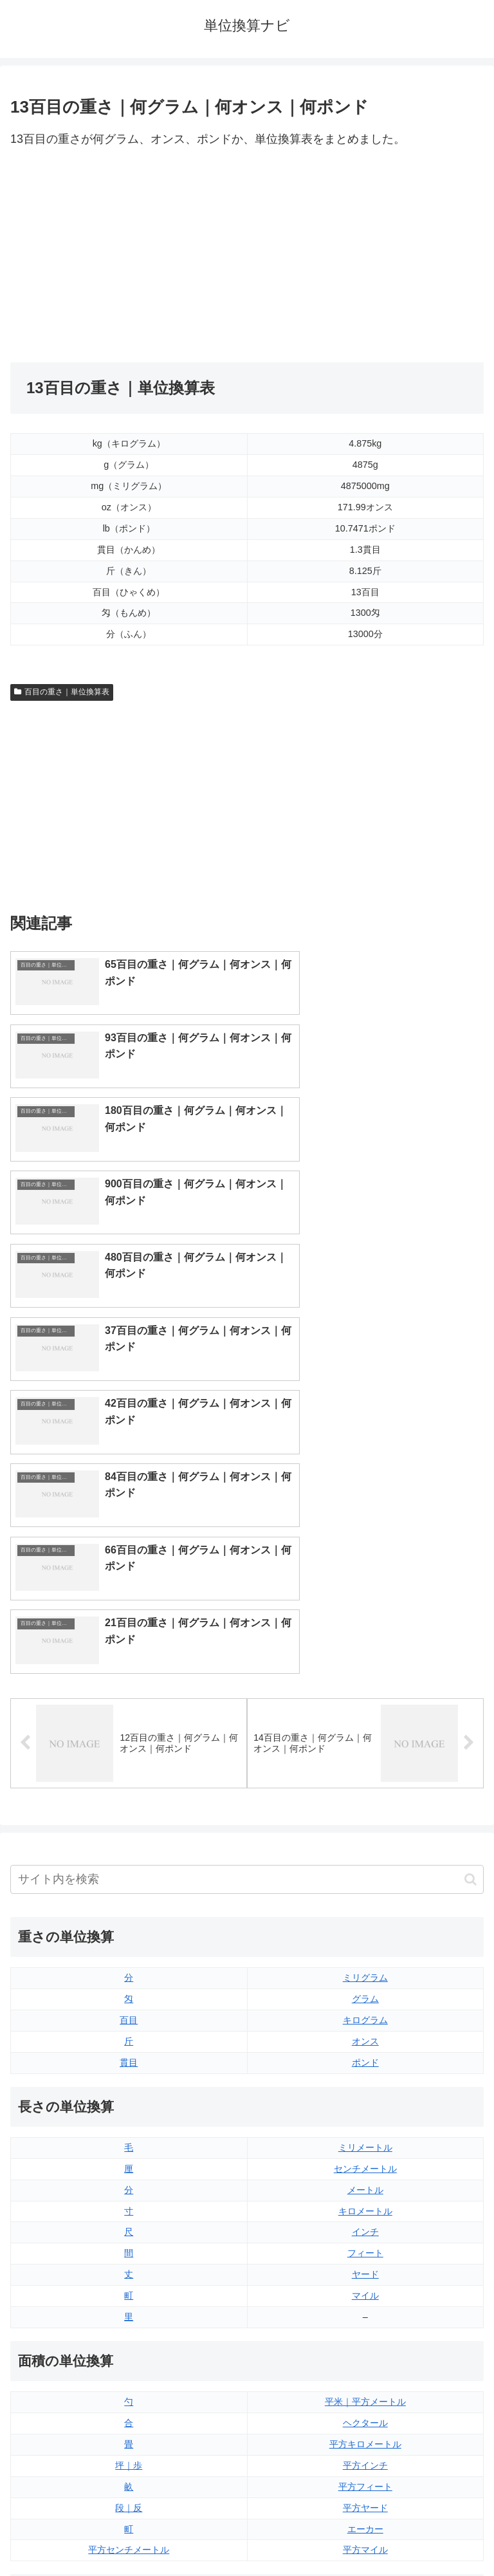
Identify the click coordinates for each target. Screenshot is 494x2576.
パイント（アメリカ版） (365, 2341)
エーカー (365, 2150)
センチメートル (365, 1790)
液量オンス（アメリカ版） (365, 2278)
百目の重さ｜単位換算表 (61, 691)
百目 (129, 1641)
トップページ (126, 2534)
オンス (365, 1663)
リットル (129, 2383)
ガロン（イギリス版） (365, 2362)
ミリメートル (365, 1769)
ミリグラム (365, 1600)
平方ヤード (365, 2129)
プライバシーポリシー (368, 2534)
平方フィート (365, 2108)
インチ (365, 1854)
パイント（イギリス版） (365, 2320)
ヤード (365, 1896)
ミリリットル (129, 2362)
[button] (470, 1501)
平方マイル (365, 2172)
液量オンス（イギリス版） (365, 2257)
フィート (365, 1875)
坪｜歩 (128, 2087)
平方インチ (365, 2087)
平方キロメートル (365, 2066)
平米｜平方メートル (365, 2023)
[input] (247, 1501)
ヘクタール (365, 2044)
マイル (365, 1918)
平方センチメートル (128, 2172)
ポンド (365, 1684)
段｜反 (128, 2129)
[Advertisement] (129, 256)
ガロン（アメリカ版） (365, 2383)
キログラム (365, 1641)
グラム (365, 1621)
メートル (365, 1811)
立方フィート (365, 2298)
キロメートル (365, 1833)
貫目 (129, 1684)
